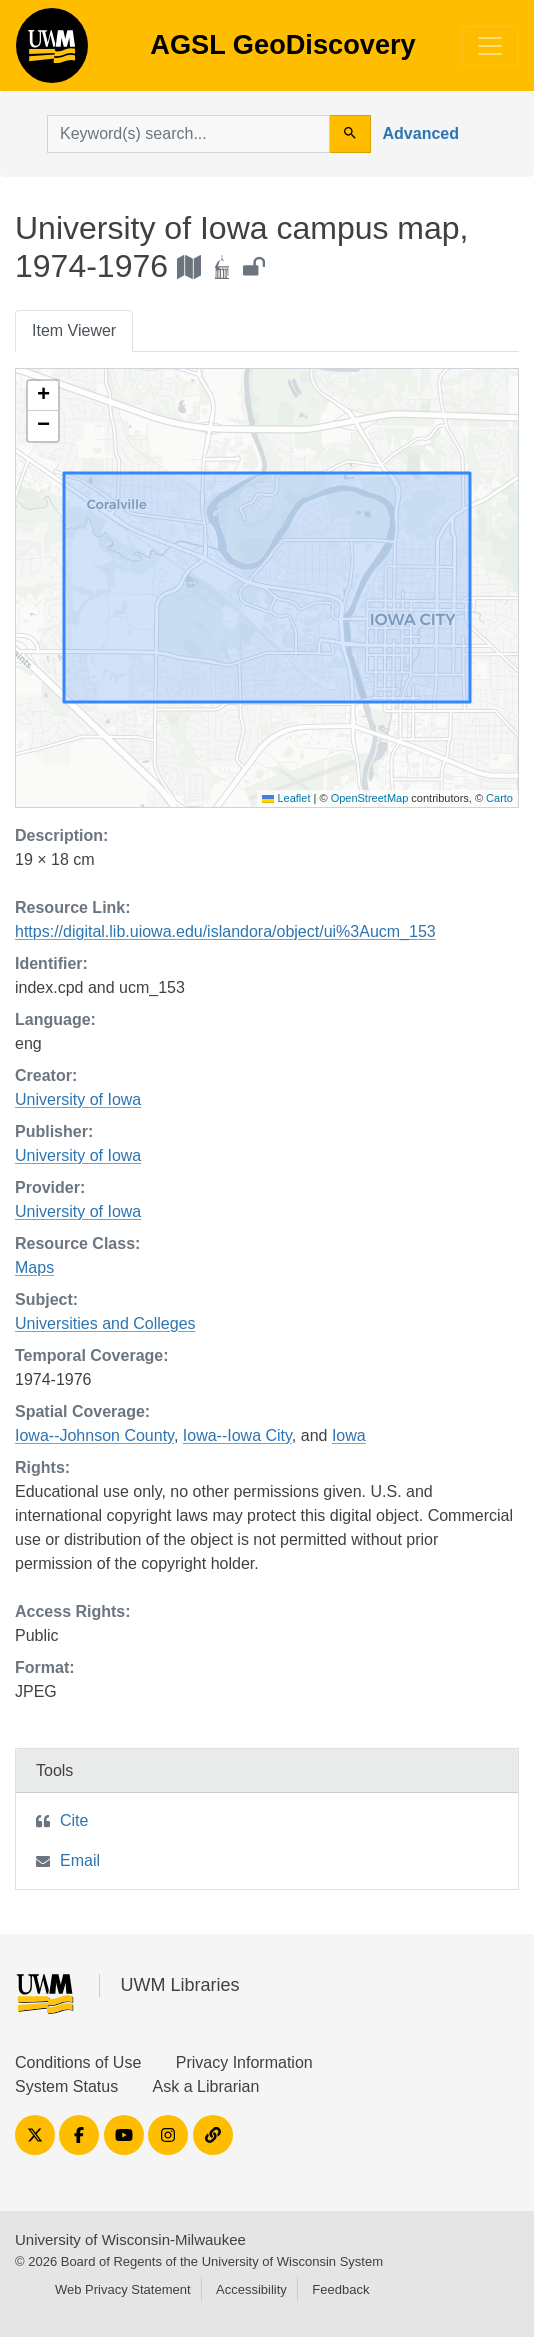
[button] (43, 396)
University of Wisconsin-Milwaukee (130, 2239)
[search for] (188, 134)
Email (80, 1860)
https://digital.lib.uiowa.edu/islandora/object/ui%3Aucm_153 (225, 931)
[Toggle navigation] (490, 46)
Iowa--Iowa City (237, 1435)
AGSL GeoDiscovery (52, 52)
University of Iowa (78, 1099)
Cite (74, 1820)
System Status (66, 2086)
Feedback (340, 2289)
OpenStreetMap (370, 798)
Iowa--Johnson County (94, 1435)
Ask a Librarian (206, 2086)
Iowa (349, 1435)
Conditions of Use (78, 2062)
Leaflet (286, 798)
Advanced (421, 133)
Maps (34, 1267)
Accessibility (251, 2289)
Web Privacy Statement (123, 2289)
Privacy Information (244, 2062)
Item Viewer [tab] (74, 330)
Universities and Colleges (105, 1323)
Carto (499, 798)
